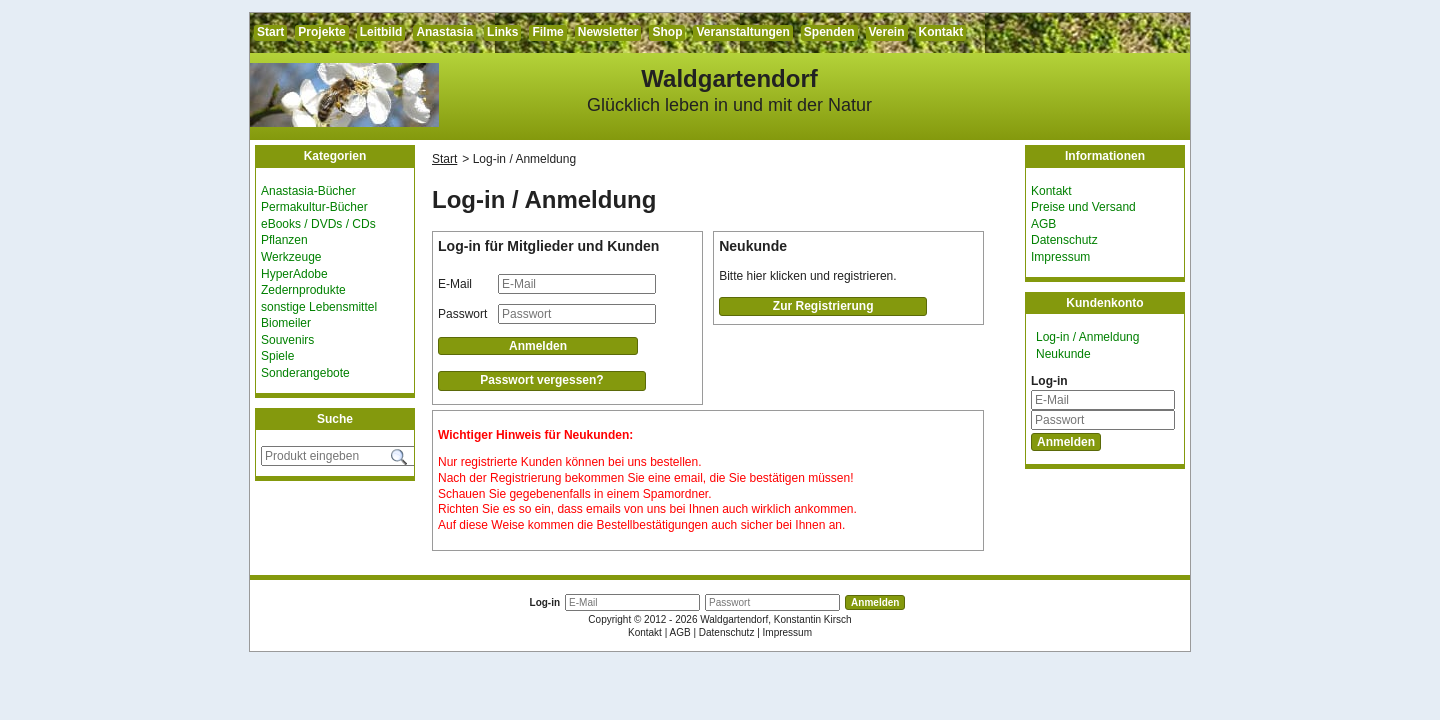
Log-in (1049, 381)
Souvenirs (287, 340)
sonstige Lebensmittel (319, 307)
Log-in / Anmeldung (1087, 337)
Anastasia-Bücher (308, 191)
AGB (1043, 224)
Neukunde (1063, 354)
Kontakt (941, 32)
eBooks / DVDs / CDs (318, 224)
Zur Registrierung (823, 306)
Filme (547, 32)
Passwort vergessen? (541, 380)
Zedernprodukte (303, 290)
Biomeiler (286, 323)
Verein (887, 32)
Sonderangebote (305, 373)
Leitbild (381, 32)
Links (502, 32)
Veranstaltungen (742, 32)
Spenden (829, 32)
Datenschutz (1064, 240)
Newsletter (608, 32)
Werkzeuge (291, 257)
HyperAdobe (294, 274)
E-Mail (455, 284)
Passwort (462, 314)
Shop (667, 32)
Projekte (321, 32)
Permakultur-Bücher (314, 207)
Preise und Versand (1083, 207)
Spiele (277, 356)
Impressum (1060, 257)
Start (270, 32)
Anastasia (444, 32)
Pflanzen (284, 240)
